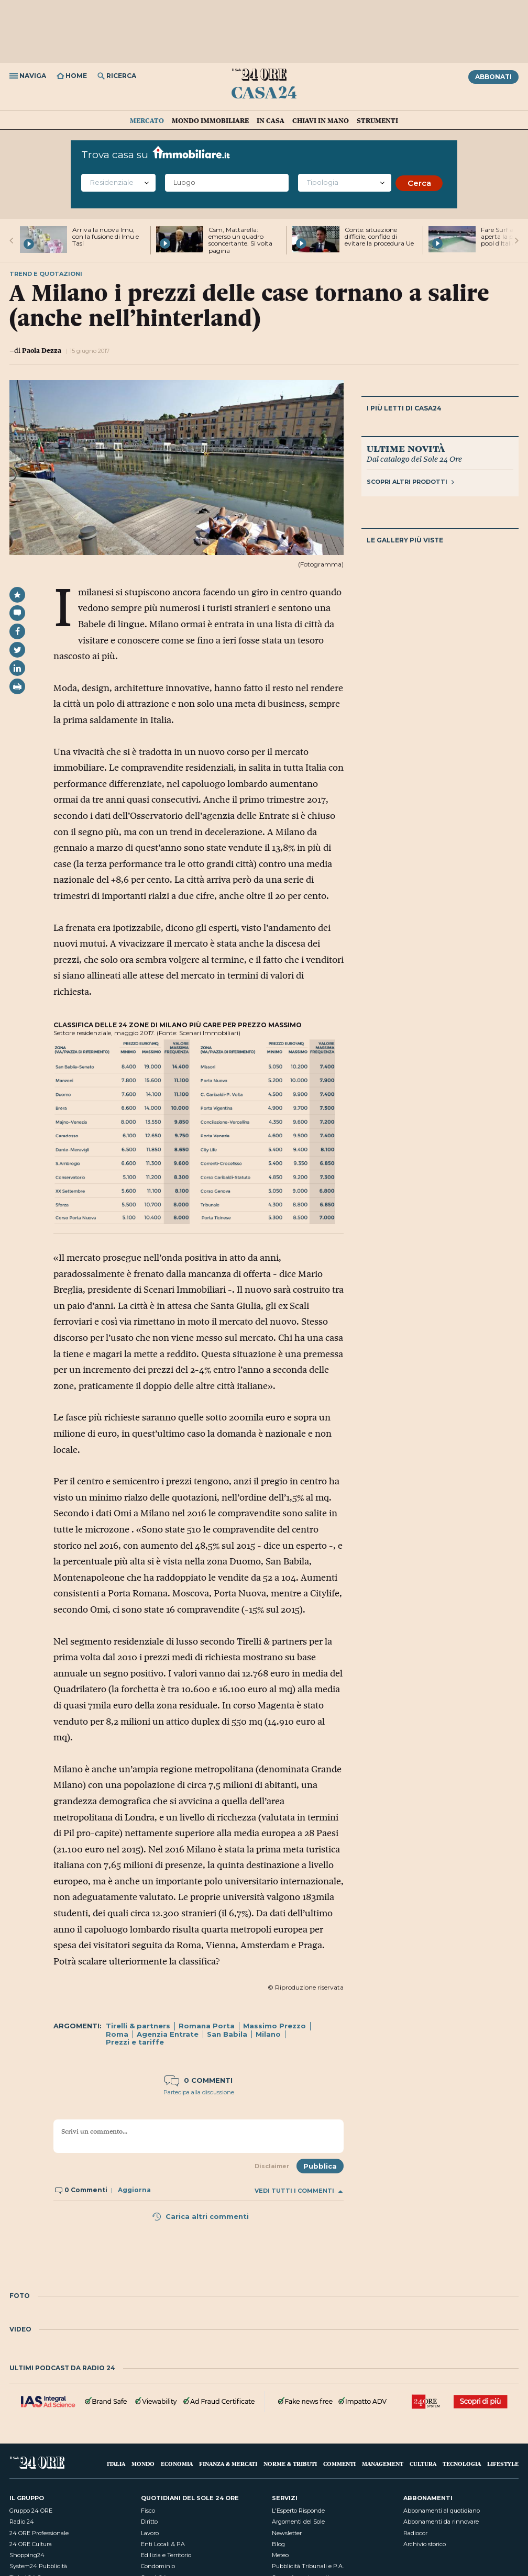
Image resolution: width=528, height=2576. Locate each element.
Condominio (158, 2566)
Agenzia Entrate (168, 2034)
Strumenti (377, 120)
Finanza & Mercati (228, 2464)
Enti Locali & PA (163, 2544)
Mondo (143, 2464)
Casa (264, 92)
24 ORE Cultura (30, 2544)
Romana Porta (207, 2026)
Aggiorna (134, 2190)
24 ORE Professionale (39, 2533)
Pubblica (320, 2166)
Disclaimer (272, 2166)
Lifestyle (503, 2464)
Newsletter (287, 2533)
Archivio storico (424, 2544)
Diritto (149, 2521)
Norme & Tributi (290, 2464)
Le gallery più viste (405, 540)
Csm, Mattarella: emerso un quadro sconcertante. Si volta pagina (240, 240)
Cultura (423, 2464)
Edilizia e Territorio (166, 2555)
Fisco (148, 2510)
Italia (116, 2464)
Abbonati (493, 77)
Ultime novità (406, 448)
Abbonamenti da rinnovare (441, 2521)
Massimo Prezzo (274, 2026)
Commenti (339, 2464)
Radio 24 (21, 2521)
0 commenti (198, 2080)
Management (382, 2464)
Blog (278, 2544)
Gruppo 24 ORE (30, 2510)
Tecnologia (462, 2464)
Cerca (419, 183)
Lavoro (150, 2533)
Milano (268, 2034)
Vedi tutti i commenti (299, 2191)
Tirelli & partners (138, 2026)
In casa (270, 120)
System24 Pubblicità (38, 2566)
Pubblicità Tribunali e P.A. (308, 2566)
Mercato (147, 120)
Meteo (280, 2555)
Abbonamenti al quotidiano (441, 2510)
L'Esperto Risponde (298, 2510)
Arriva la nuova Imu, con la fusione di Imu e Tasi (105, 236)
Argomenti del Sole (298, 2521)
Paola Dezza (41, 350)
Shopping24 (27, 2555)
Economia (177, 2464)
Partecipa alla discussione (198, 2092)
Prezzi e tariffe (135, 2042)
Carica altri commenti (200, 2216)
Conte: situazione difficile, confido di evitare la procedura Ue (379, 236)
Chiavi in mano (320, 120)
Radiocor (415, 2533)
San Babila (227, 2034)
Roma (117, 2034)
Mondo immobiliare (210, 120)
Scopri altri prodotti (410, 481)
